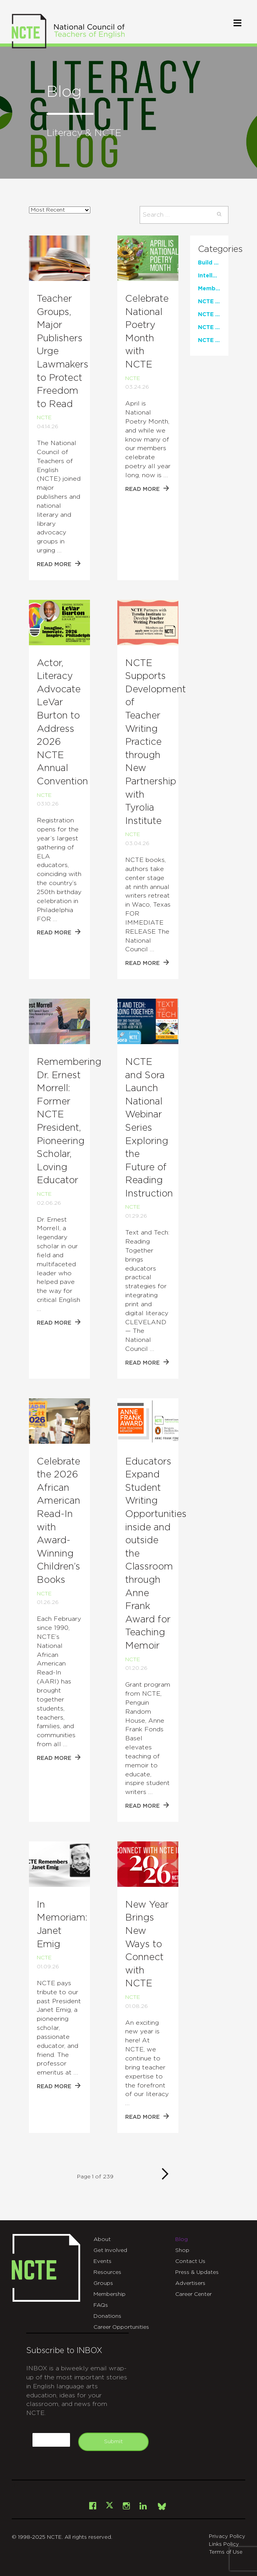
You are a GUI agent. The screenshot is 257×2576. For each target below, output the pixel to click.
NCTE (44, 417)
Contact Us (190, 2261)
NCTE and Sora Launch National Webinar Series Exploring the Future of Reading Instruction (149, 1127)
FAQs (100, 2305)
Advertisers (190, 2283)
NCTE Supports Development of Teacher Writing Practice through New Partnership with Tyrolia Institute (155, 742)
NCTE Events (209, 314)
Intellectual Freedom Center (209, 276)
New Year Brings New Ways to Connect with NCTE (147, 1944)
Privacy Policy (227, 2536)
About (102, 2239)
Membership (109, 2294)
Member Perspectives (209, 288)
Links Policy (224, 2544)
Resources (107, 2272)
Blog (181, 2239)
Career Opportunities (121, 2327)
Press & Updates (197, 2272)
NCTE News (209, 327)
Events (102, 2261)
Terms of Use (226, 2552)
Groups (103, 2283)
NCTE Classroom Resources (209, 301)
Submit (113, 2441)
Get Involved (110, 2250)
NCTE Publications (209, 340)
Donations (107, 2316)
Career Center (193, 2294)
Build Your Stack (209, 263)
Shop (182, 2250)
